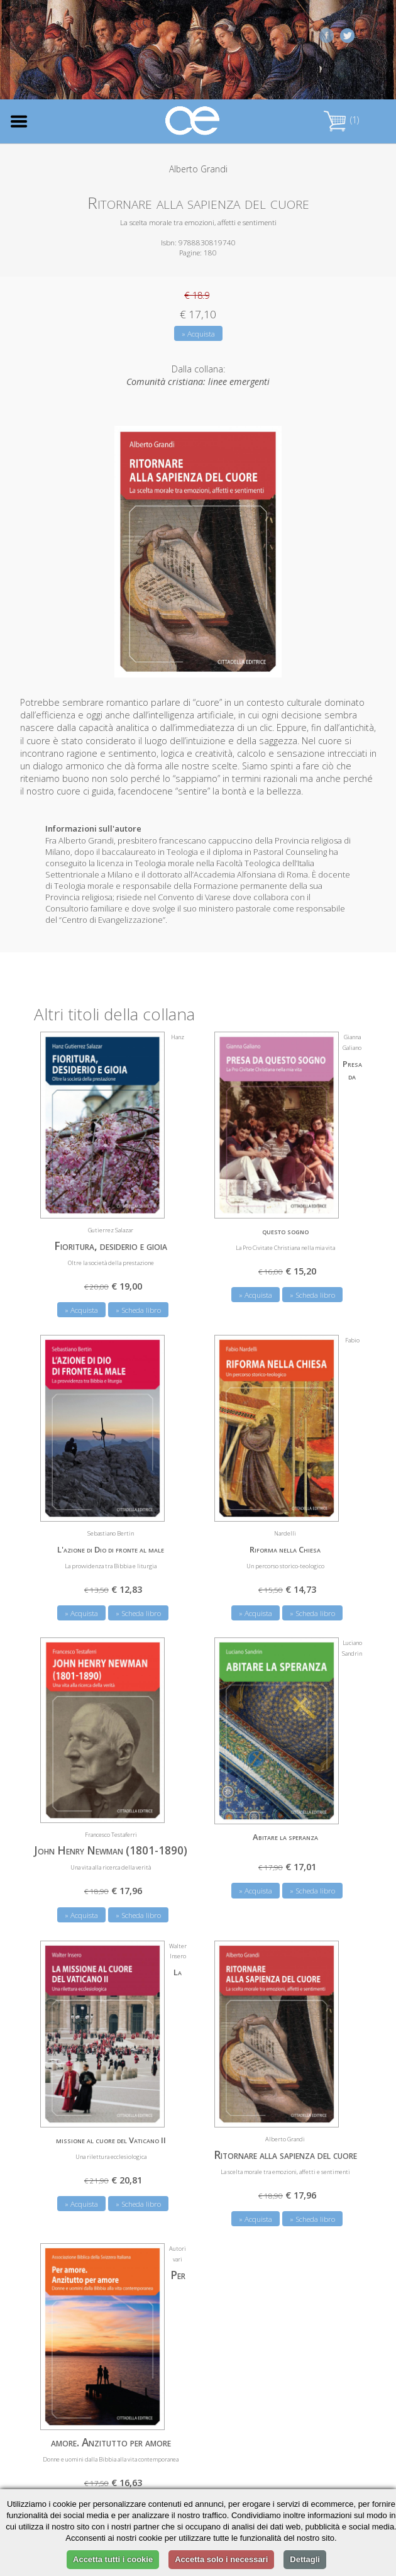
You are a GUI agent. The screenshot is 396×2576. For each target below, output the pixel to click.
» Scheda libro (138, 1308)
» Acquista (198, 333)
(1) (341, 120)
